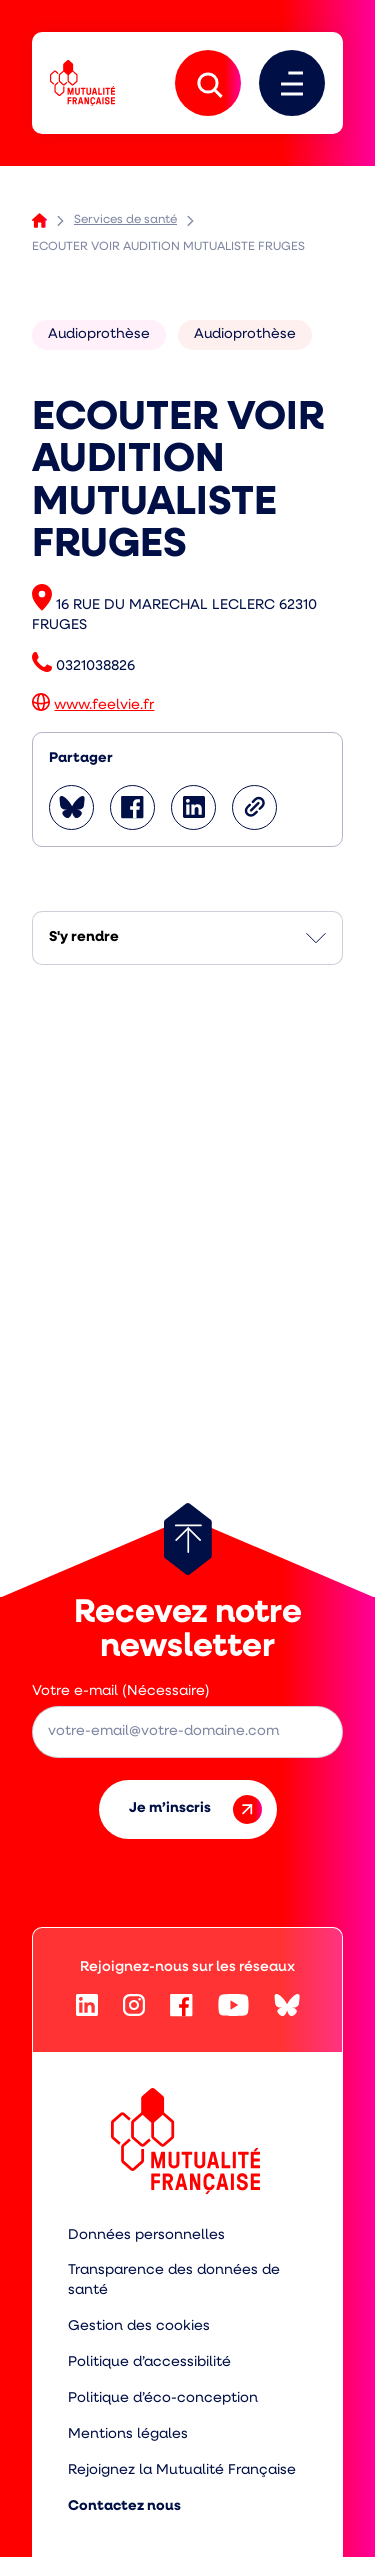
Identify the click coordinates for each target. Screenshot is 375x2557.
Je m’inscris (195, 1809)
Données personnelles (146, 2235)
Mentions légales (128, 2434)
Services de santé (125, 220)
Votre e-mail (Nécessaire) (121, 1691)
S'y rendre (84, 937)
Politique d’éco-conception (163, 2398)
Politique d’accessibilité (149, 2362)
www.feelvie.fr (104, 705)
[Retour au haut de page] (188, 1539)
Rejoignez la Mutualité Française (182, 2470)
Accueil (39, 220)
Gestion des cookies (139, 2326)
